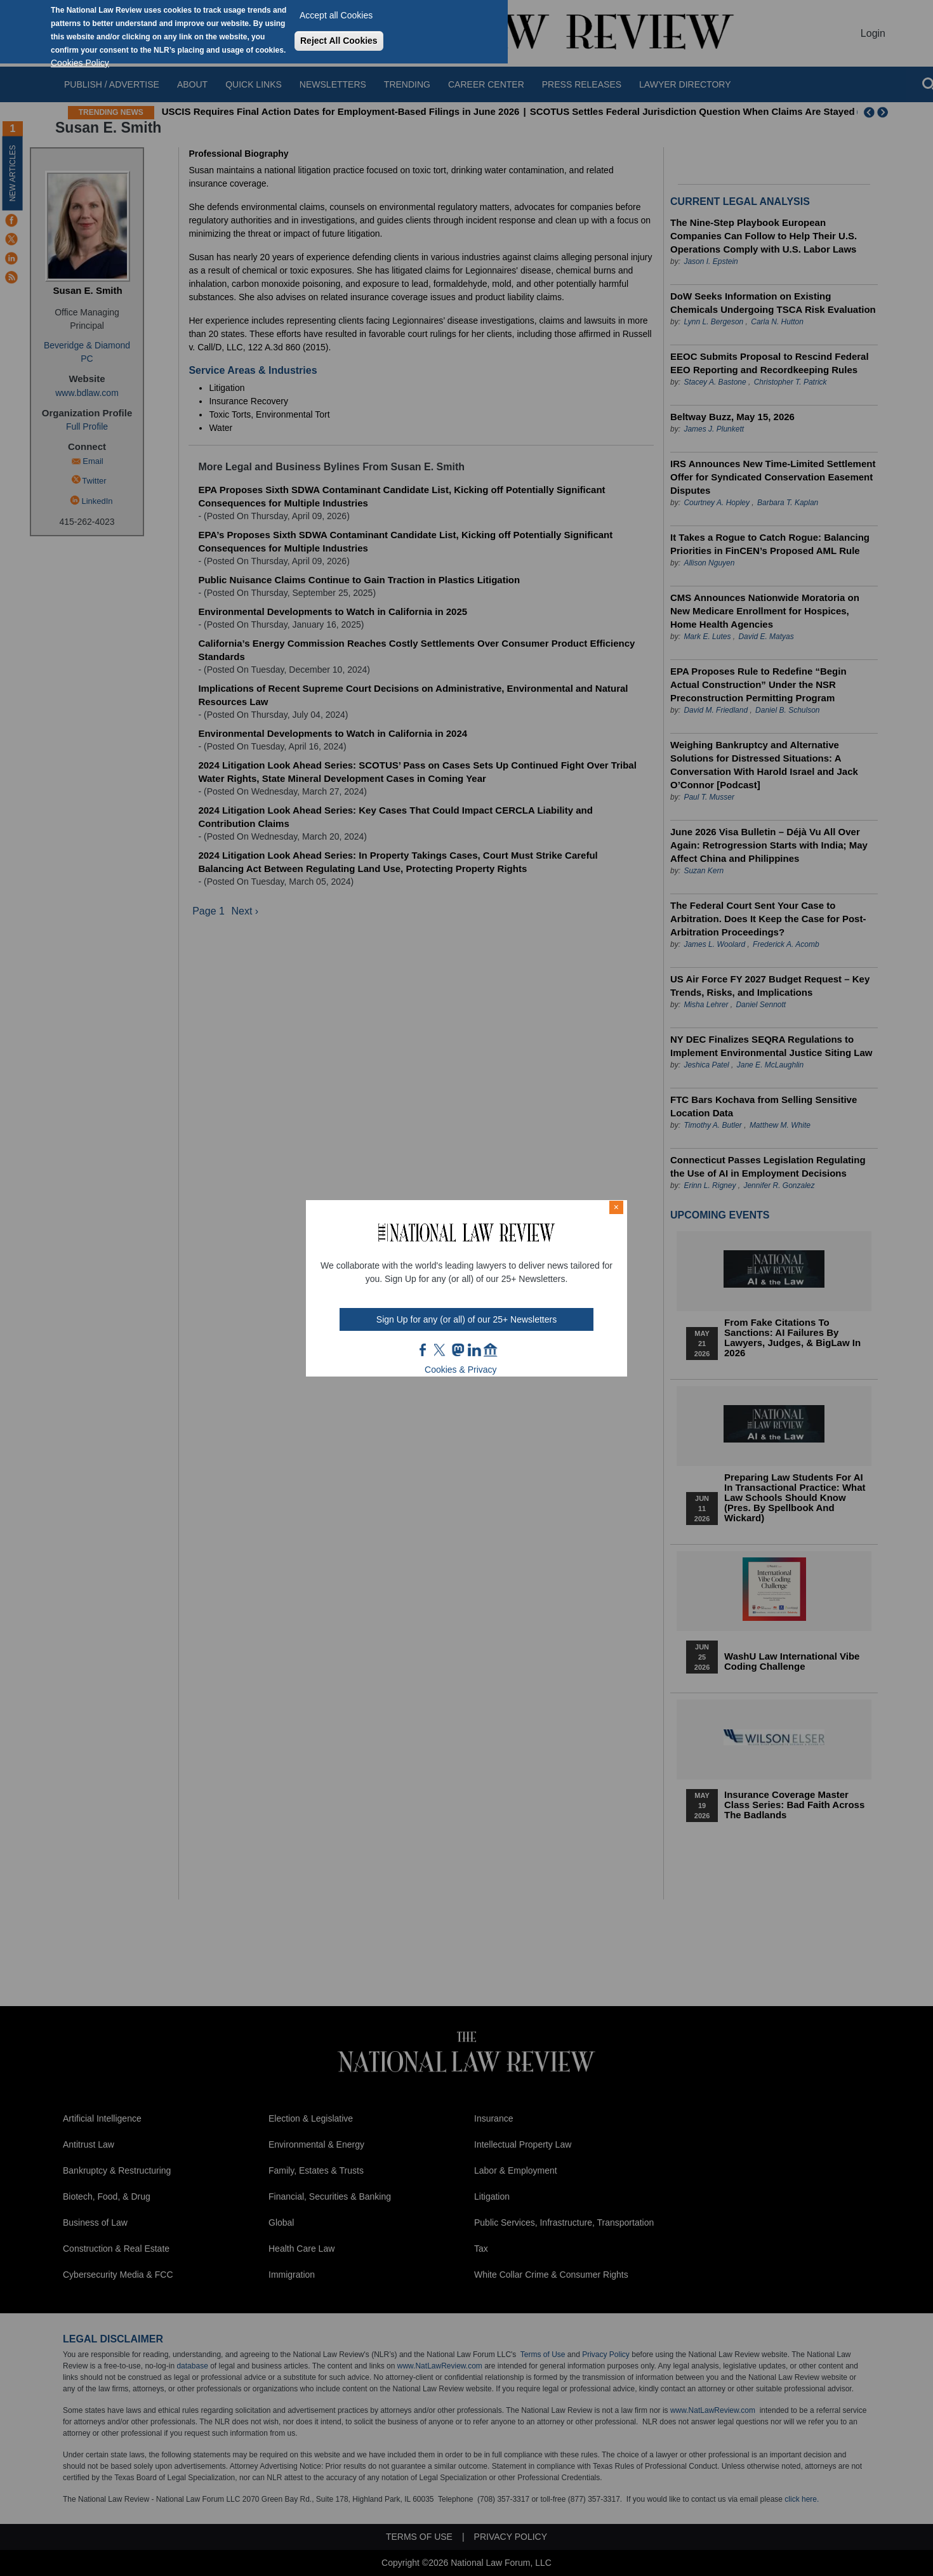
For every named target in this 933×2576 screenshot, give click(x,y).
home (491, 1349)
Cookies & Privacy (461, 1369)
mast (458, 1349)
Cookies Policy (80, 63)
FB (423, 1349)
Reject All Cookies (339, 41)
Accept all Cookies (336, 15)
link (474, 1349)
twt (441, 1350)
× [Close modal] (616, 1207)
